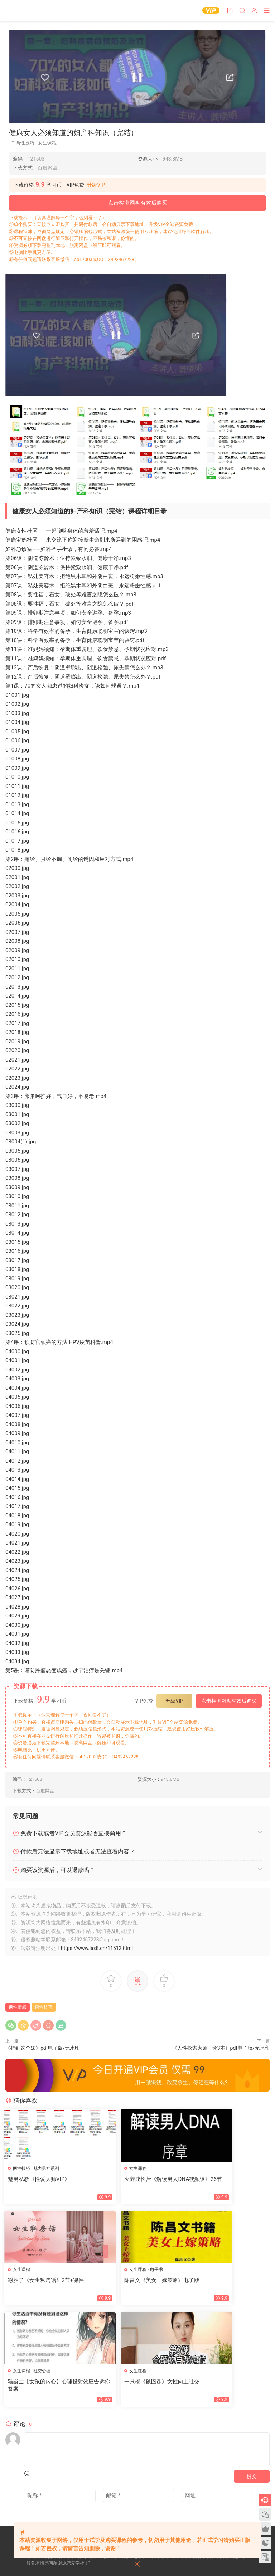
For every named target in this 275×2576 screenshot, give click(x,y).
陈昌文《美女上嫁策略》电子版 (46, 2281)
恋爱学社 (19, 10)
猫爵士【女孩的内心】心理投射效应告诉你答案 (137, 2285)
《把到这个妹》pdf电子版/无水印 (42, 2048)
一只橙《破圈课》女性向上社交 (227, 2281)
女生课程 (47, 143)
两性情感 (17, 2007)
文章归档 (57, 2491)
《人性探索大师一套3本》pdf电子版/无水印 (221, 2048)
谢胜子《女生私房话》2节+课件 (228, 2179)
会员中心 (53, 2504)
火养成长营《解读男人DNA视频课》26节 (137, 2183)
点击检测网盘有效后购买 (137, 203)
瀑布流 (32, 2504)
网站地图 (35, 2491)
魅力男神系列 (47, 2168)
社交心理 (133, 2270)
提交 (252, 2377)
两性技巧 (25, 143)
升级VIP (96, 184)
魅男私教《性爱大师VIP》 (40, 2179)
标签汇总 (80, 2491)
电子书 (40, 2270)
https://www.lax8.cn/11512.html (97, 1948)
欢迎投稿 (35, 2517)
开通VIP (74, 2504)
